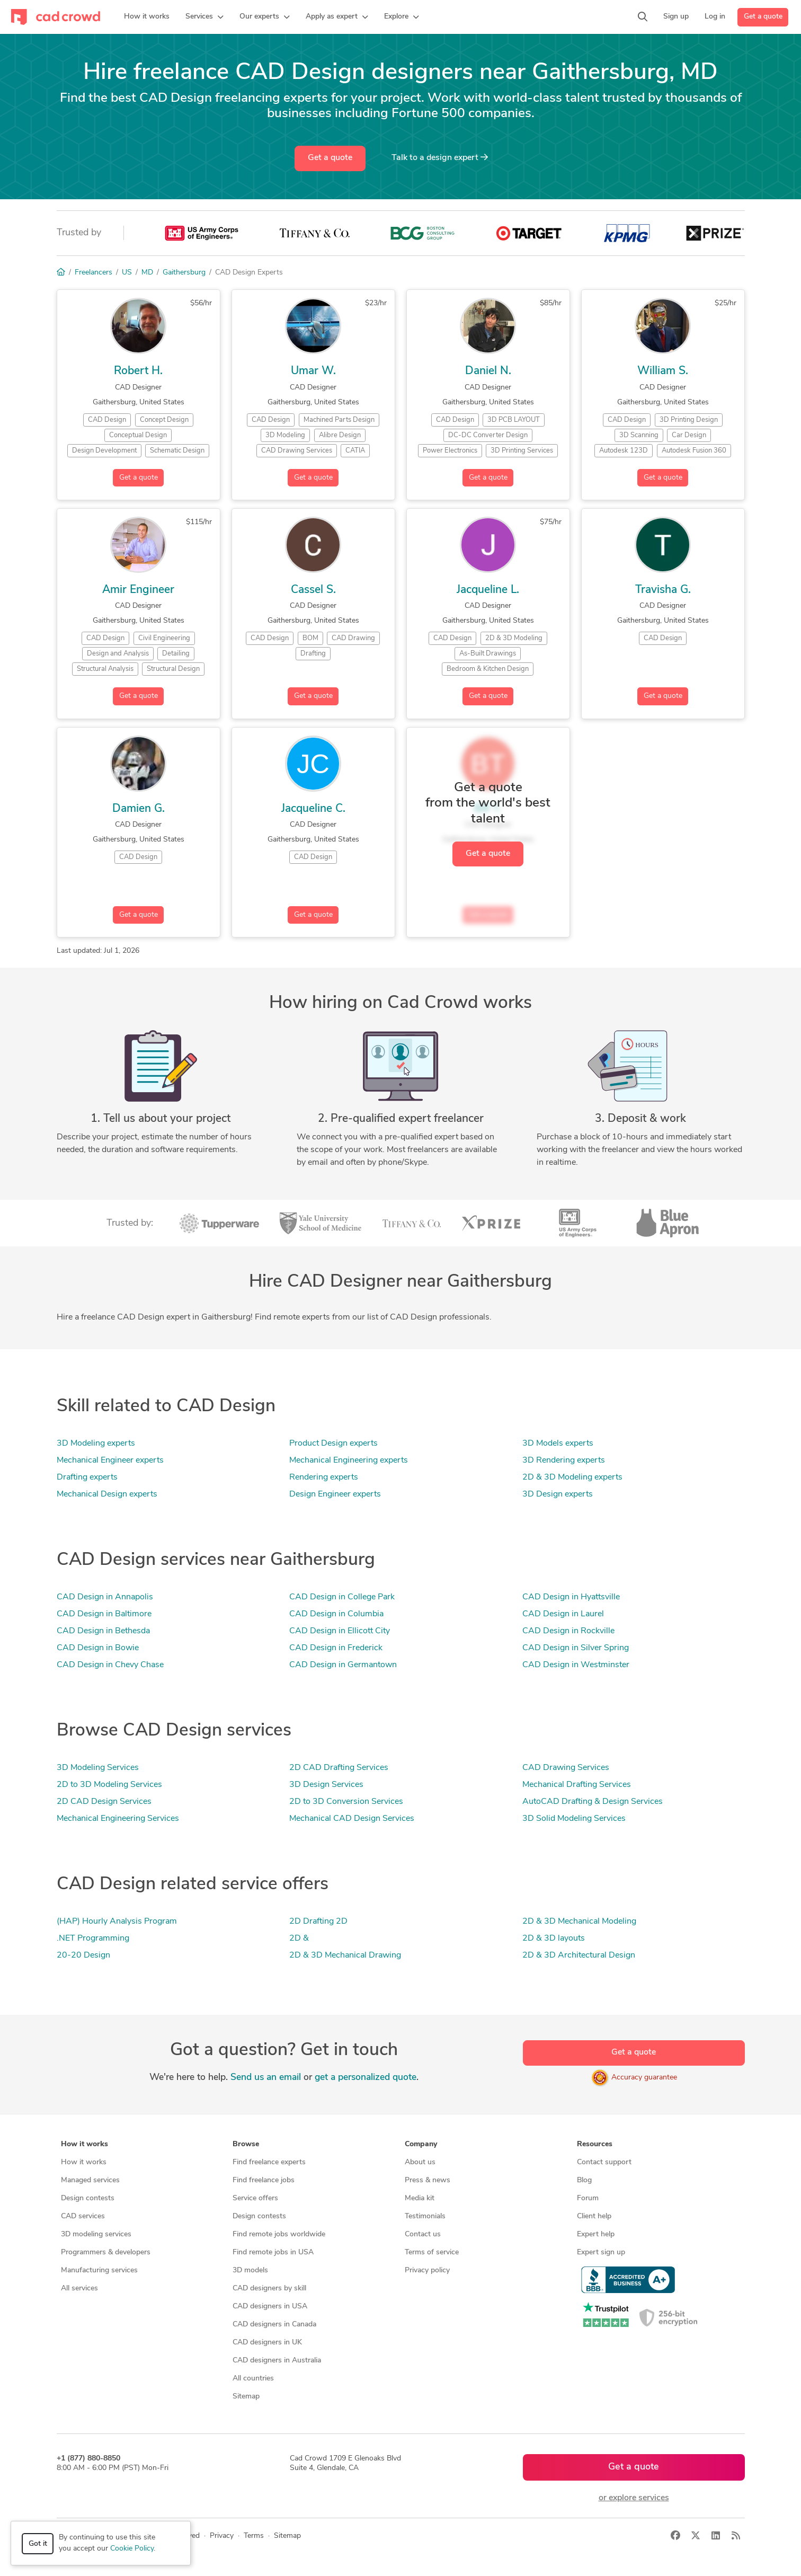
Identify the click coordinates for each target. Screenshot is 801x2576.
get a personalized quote (365, 2077)
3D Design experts (557, 1494)
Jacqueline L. (488, 590)
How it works (83, 2162)
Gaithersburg (184, 273)
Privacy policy (427, 2270)
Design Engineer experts (335, 1494)
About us (420, 2162)
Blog (584, 2180)
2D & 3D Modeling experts (572, 1477)
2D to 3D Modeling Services (109, 1785)
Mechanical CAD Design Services (351, 1818)
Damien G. (138, 809)
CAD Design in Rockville (568, 1631)
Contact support (604, 2162)
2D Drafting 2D (318, 1921)
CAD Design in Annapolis (105, 1597)
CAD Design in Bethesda (103, 1631)
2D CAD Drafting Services (338, 1768)
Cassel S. (313, 590)
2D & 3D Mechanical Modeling (579, 1921)
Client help (594, 2216)
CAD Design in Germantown (343, 1665)
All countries (253, 2379)
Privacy (222, 2536)
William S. (662, 371)
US (127, 273)
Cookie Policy (132, 2549)
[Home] (61, 273)
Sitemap (246, 2397)
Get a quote (763, 17)
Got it (38, 2544)
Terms (254, 2536)
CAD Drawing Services (565, 1768)
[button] (204, 17)
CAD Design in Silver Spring (575, 1648)
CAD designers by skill (269, 2288)
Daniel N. (488, 371)
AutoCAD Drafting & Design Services (592, 1802)
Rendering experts (323, 1477)
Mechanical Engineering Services (118, 1818)
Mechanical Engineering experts (348, 1460)
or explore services (634, 2498)
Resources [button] (594, 2144)
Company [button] (421, 2144)
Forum (588, 2198)
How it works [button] (84, 2144)
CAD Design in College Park (342, 1597)
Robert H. (138, 371)
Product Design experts (333, 1443)
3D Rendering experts (563, 1460)
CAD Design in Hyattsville (571, 1597)
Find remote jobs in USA (273, 2252)
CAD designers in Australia (277, 2361)
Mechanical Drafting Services (576, 1785)
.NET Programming (93, 1938)
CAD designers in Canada (274, 2325)
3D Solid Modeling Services (574, 1818)
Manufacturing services (99, 2270)
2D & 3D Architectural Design (578, 1955)
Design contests (87, 2198)
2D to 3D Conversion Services (346, 1802)
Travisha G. (663, 590)
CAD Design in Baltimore (104, 1614)
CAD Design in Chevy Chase (110, 1665)
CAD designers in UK (267, 2343)
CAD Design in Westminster (575, 1665)
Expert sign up (601, 2252)
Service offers (255, 2198)
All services (79, 2288)
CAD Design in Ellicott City (339, 1631)
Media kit (419, 2198)
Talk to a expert (439, 157)
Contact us (423, 2234)
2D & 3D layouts (553, 1938)
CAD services (83, 2216)
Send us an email (265, 2077)
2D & (299, 1938)
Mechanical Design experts (107, 1494)
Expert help (596, 2234)
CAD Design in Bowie (98, 1648)
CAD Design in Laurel (563, 1614)
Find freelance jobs (264, 2180)
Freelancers (93, 273)
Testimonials (425, 2216)
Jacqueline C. (313, 809)
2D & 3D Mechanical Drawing (345, 1955)
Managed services (90, 2180)
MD (147, 273)
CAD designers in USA (270, 2307)
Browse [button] (246, 2144)
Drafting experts (87, 1477)
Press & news (427, 2180)
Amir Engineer (138, 590)
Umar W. (313, 371)
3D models (250, 2270)
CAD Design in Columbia (336, 1614)
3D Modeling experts (96, 1443)
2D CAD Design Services (104, 1802)
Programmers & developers (105, 2252)
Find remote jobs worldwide (279, 2234)
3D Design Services (326, 1785)
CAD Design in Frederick (335, 1648)
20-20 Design (83, 1955)
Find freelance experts (269, 2162)
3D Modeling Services (98, 1768)
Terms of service (432, 2252)
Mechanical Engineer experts (110, 1460)
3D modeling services (96, 2234)
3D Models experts (557, 1443)
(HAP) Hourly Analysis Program (117, 1921)
